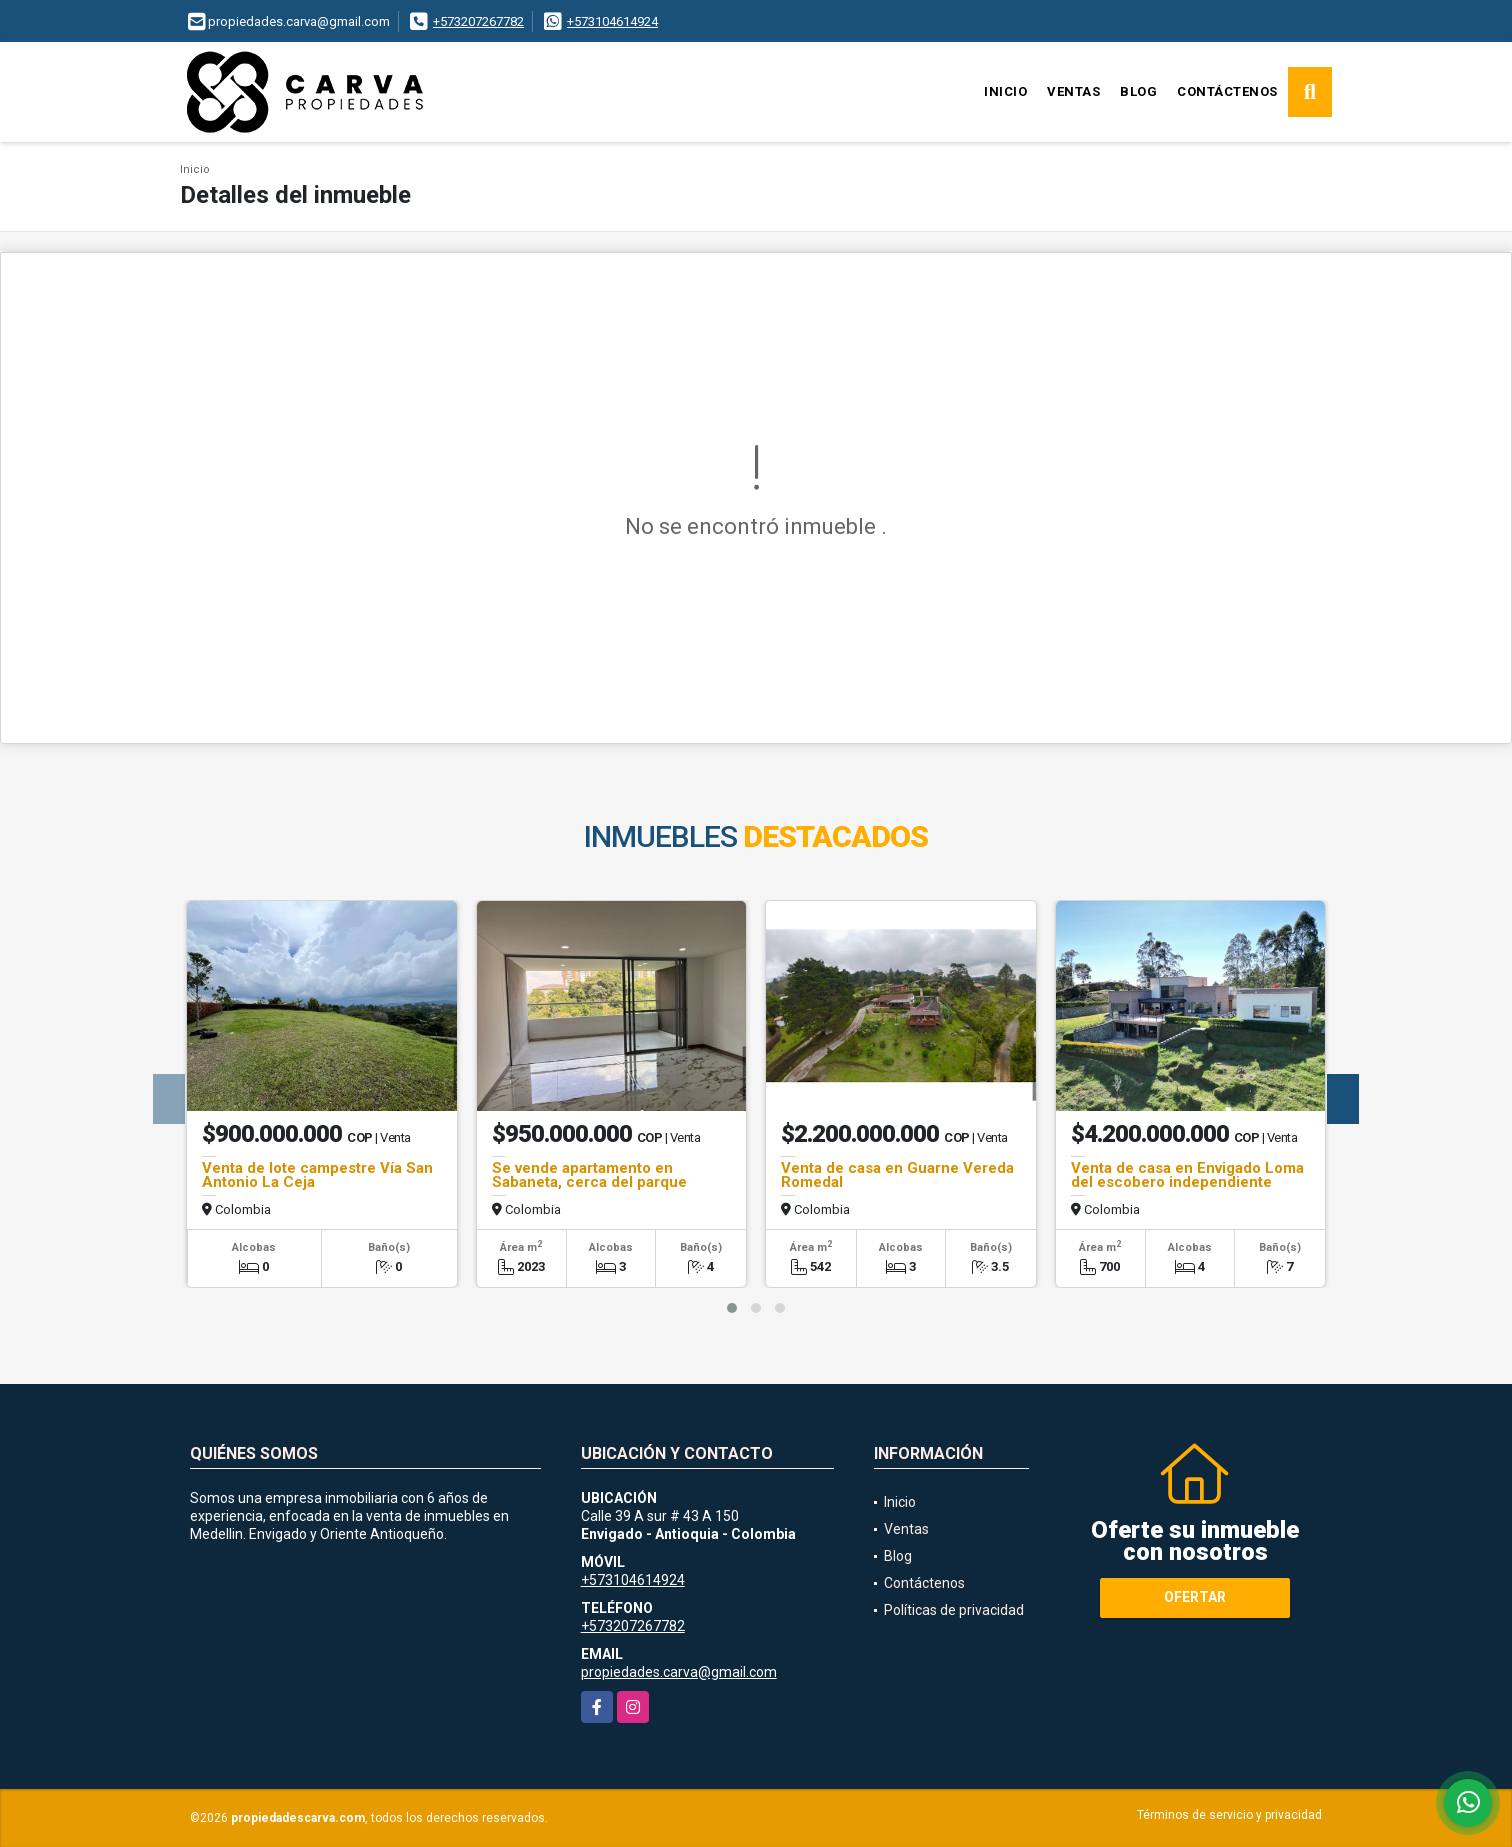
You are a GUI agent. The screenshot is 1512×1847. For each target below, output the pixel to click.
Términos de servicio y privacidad (1229, 1815)
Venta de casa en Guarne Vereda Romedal (897, 1175)
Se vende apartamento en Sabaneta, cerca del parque (589, 1175)
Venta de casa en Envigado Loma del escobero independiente (1187, 1175)
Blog (1138, 91)
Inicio (1005, 91)
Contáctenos (1227, 91)
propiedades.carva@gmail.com (679, 1672)
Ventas (1073, 91)
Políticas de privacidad (954, 1610)
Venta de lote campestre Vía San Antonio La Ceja (317, 1175)
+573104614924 (612, 21)
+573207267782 (478, 21)
